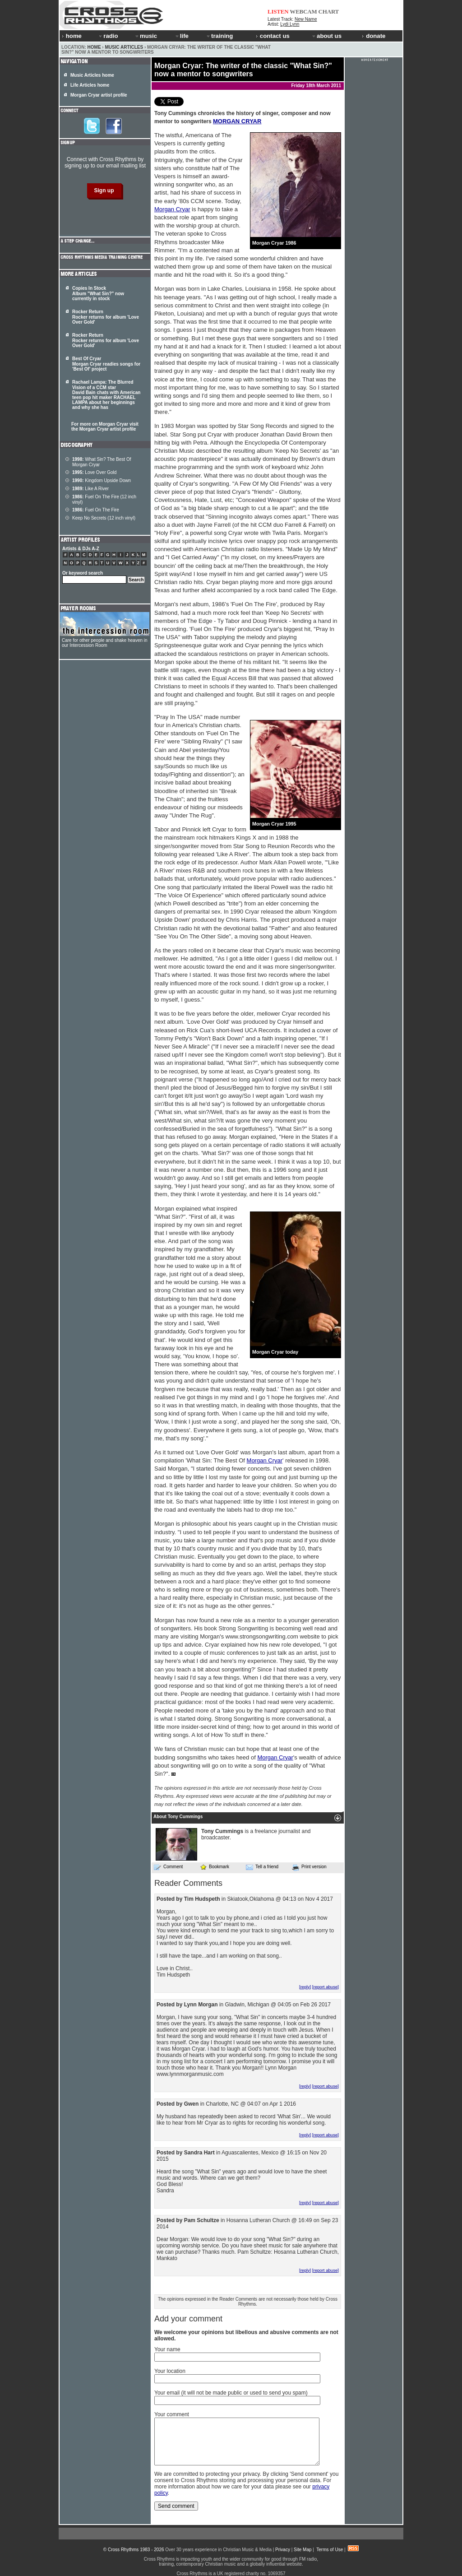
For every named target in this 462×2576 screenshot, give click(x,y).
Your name (167, 2349)
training (219, 35)
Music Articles (124, 47)
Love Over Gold (94, 472)
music (145, 35)
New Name (306, 19)
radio (108, 35)
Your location (169, 2371)
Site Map (302, 2549)
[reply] (305, 1986)
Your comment (171, 2414)
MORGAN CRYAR (237, 121)
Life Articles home (89, 85)
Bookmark (214, 1867)
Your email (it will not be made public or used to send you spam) (231, 2393)
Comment (168, 1867)
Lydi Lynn (289, 24)
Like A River (90, 488)
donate (373, 35)
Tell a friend (262, 1867)
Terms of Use (329, 2549)
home (72, 35)
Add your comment (188, 2318)
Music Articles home (92, 75)
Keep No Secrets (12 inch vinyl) (103, 517)
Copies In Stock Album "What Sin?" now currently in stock (98, 293)
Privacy (282, 2549)
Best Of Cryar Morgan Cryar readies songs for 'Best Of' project (106, 363)
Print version (309, 1867)
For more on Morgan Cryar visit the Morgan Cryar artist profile (105, 427)
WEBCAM (303, 11)
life (182, 35)
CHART (329, 11)
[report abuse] (325, 1986)
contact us (273, 35)
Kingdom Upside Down (101, 480)
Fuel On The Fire (95, 509)
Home (94, 47)
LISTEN (278, 11)
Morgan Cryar (172, 209)
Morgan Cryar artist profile (98, 95)
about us (326, 35)
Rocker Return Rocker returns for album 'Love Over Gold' (105, 317)
